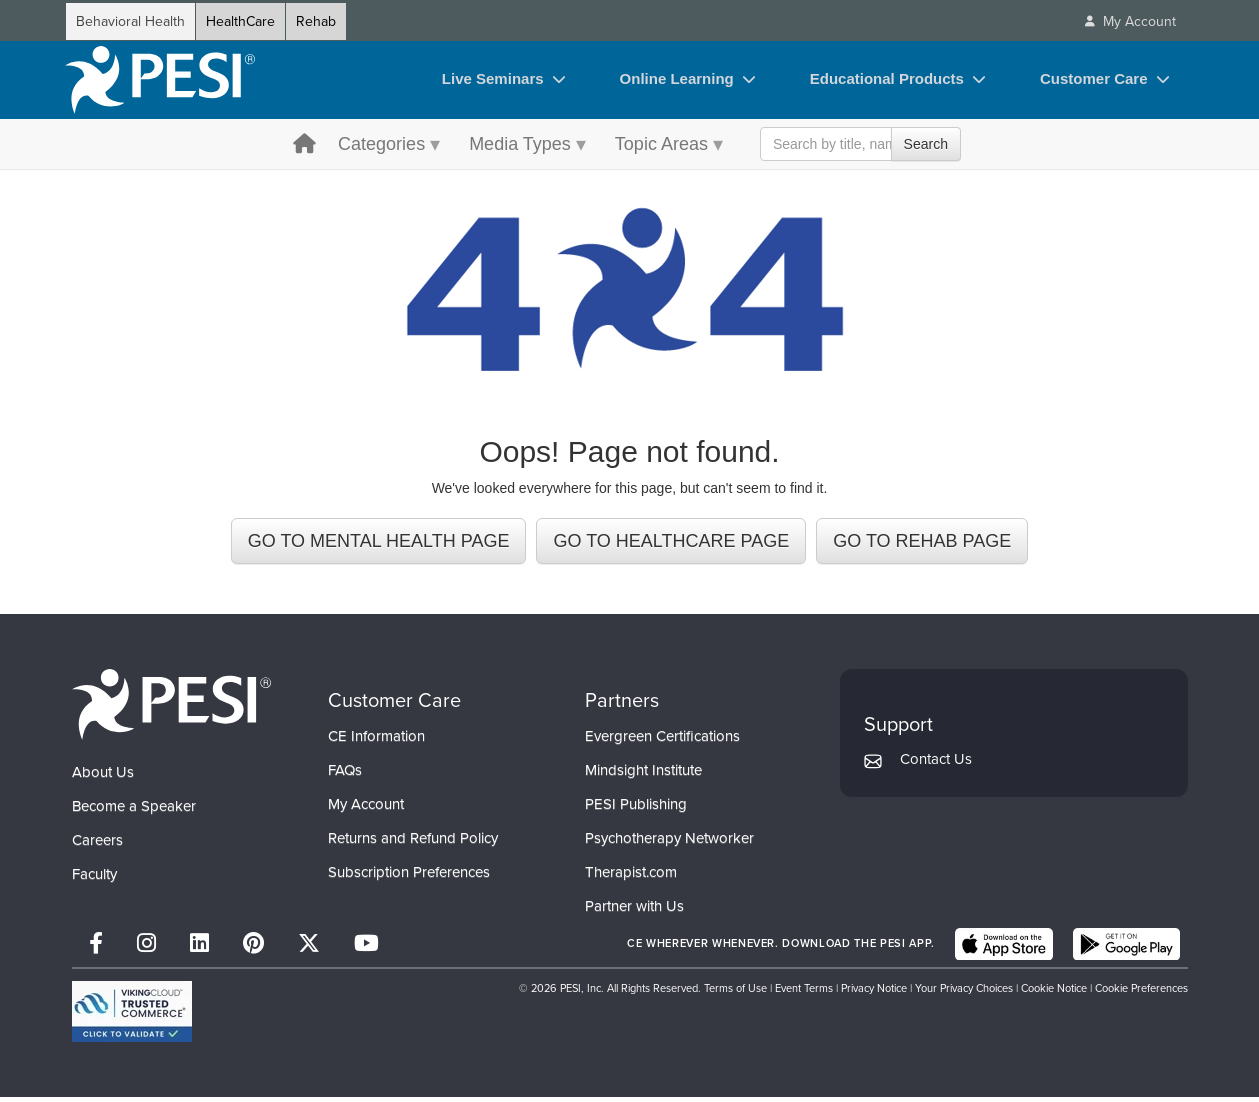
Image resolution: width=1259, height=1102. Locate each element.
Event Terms (804, 993)
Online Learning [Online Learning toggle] (677, 78)
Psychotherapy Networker (669, 843)
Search (926, 144)
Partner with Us (634, 911)
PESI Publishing (636, 809)
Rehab (316, 21)
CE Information (376, 741)
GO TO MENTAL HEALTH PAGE (379, 546)
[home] (160, 80)
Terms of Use (735, 993)
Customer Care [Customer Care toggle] (1094, 78)
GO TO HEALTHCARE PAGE (671, 546)
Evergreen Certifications (662, 741)
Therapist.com (631, 877)
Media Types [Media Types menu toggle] (520, 144)
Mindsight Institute (643, 775)
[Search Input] (860, 144)
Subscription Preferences (409, 877)
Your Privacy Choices (964, 993)
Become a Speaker (134, 811)
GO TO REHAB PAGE (922, 546)
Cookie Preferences (1141, 993)
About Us (103, 777)
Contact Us (936, 764)
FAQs (345, 775)
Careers (97, 845)
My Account (366, 809)
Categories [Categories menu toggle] (381, 144)
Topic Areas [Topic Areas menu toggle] (661, 144)
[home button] (304, 145)
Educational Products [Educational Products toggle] (887, 78)
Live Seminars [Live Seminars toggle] (493, 78)
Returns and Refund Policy (413, 843)
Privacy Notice (874, 993)
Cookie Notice (1054, 993)
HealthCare (240, 21)
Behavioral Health (130, 21)
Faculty (94, 879)
